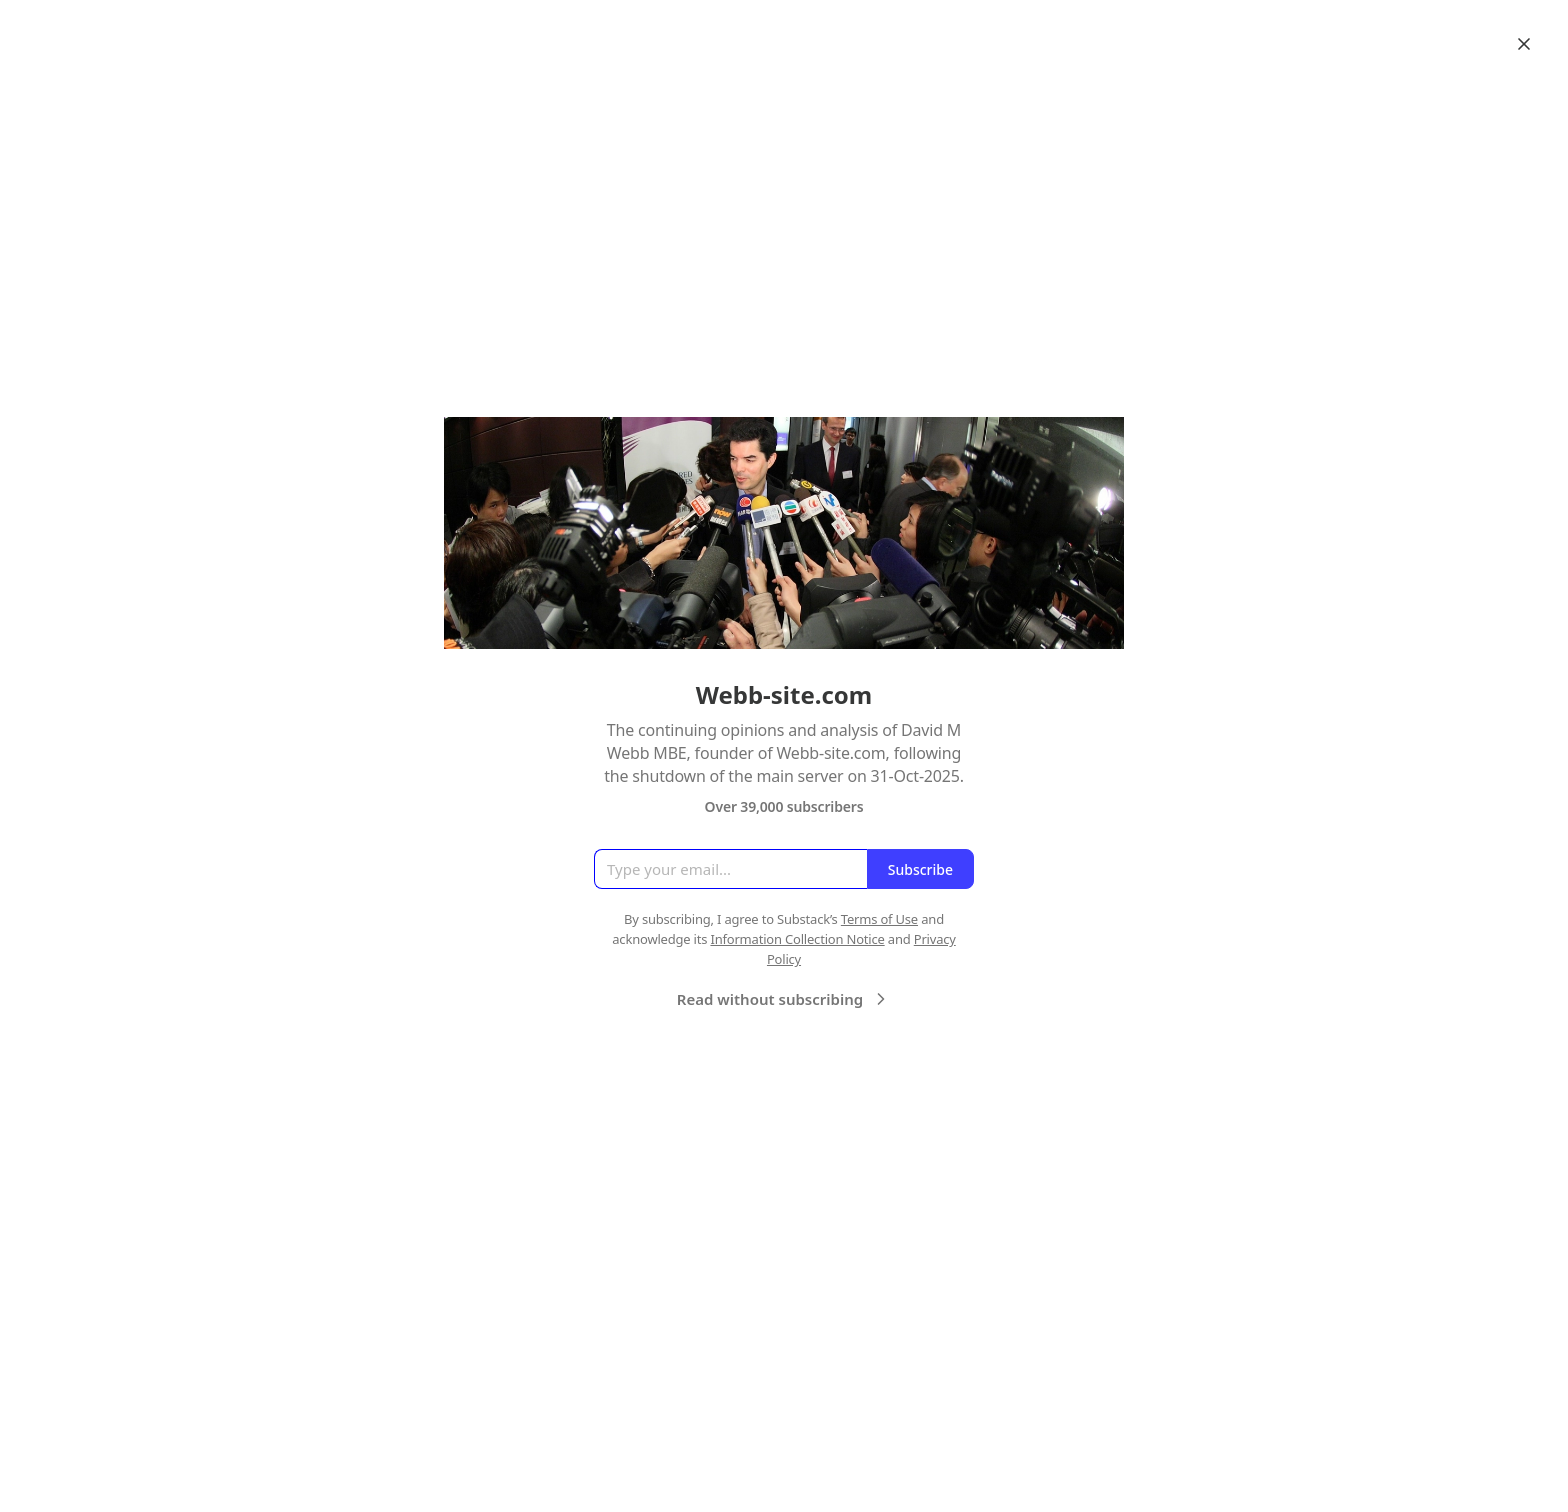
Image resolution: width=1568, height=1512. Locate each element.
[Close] (1524, 44)
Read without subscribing (784, 999)
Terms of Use (879, 919)
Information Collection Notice (797, 939)
